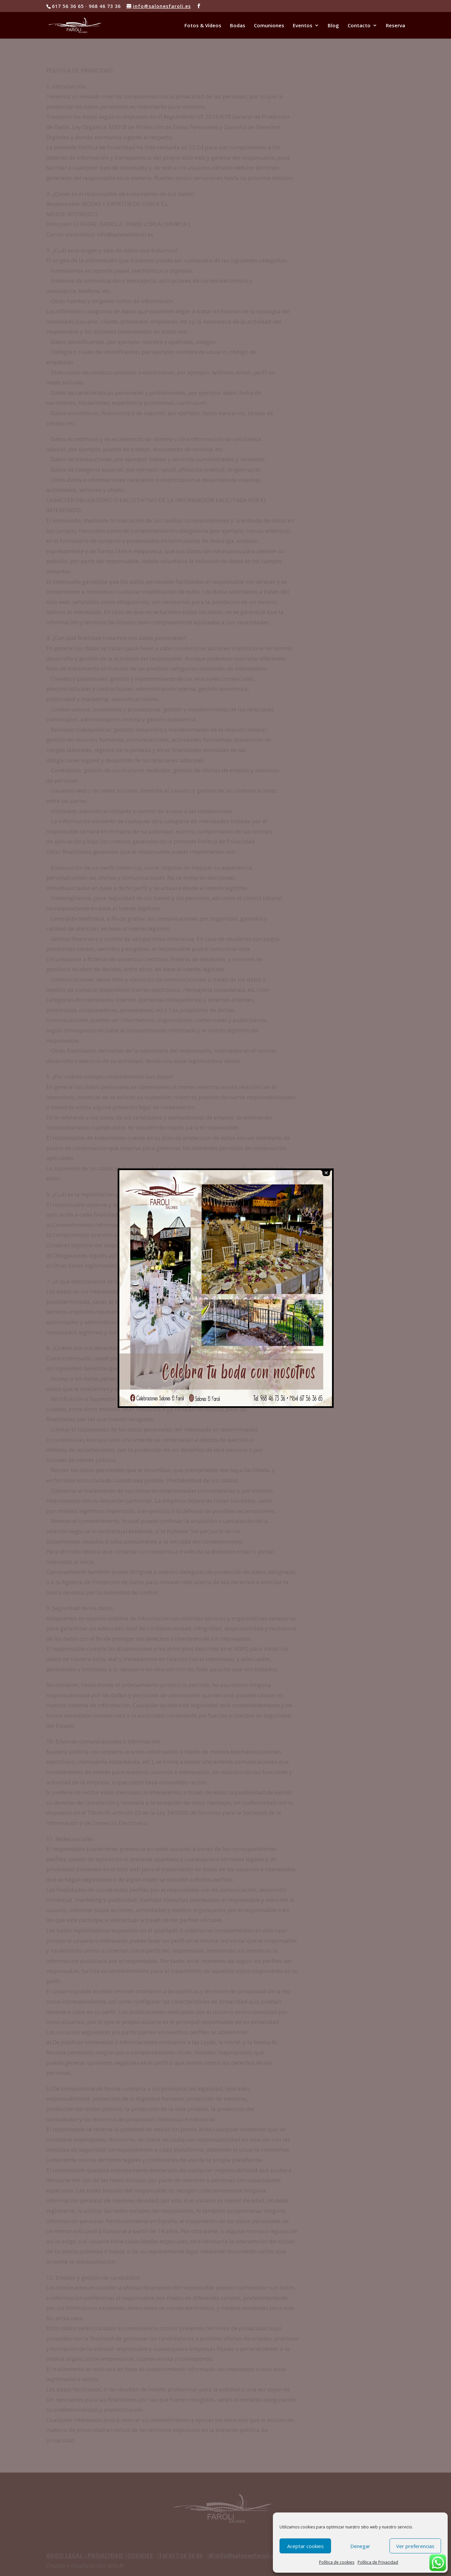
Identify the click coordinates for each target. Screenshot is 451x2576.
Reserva (395, 26)
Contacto (359, 26)
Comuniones (269, 26)
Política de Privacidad (378, 2562)
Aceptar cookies (305, 2546)
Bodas (237, 26)
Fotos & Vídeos (202, 26)
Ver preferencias (415, 2546)
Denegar (360, 2546)
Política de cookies (336, 2562)
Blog (333, 26)
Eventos (302, 26)
